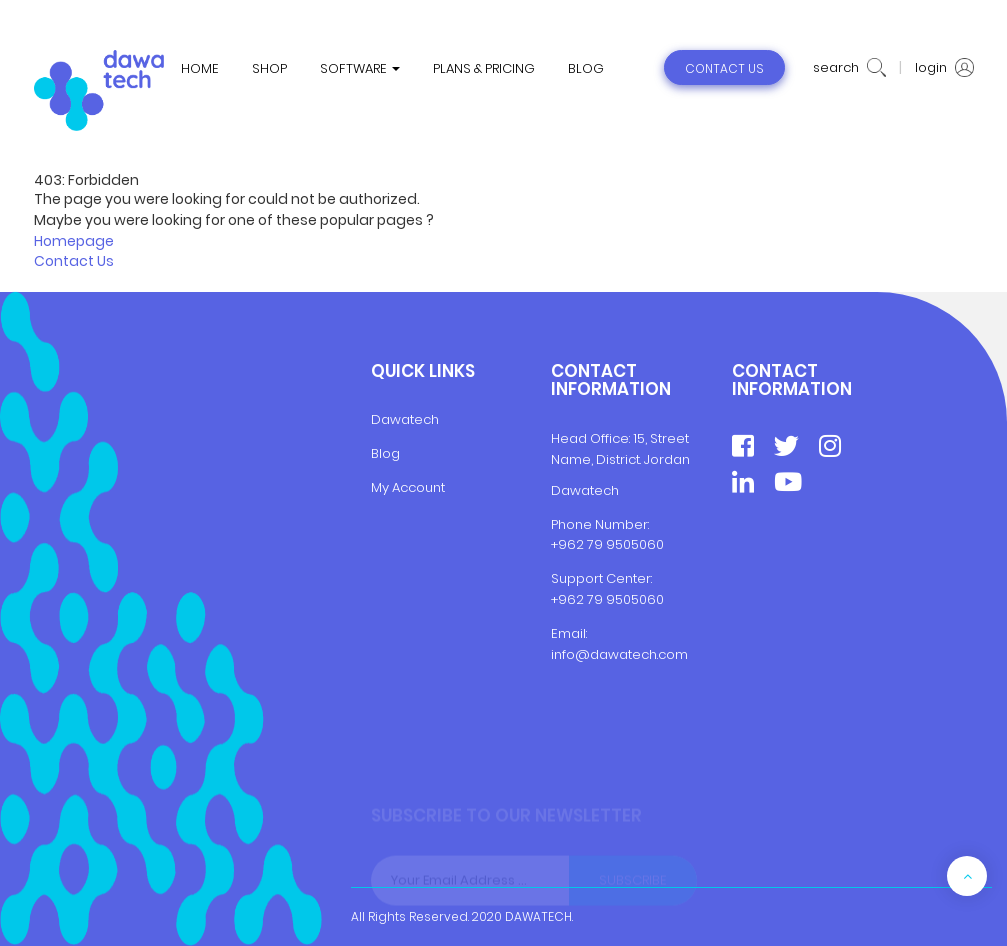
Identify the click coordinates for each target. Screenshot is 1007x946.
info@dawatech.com (619, 654)
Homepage (74, 241)
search (849, 68)
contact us (724, 68)
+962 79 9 (583, 599)
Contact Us (74, 261)
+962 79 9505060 (607, 544)
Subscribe (633, 880)
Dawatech (405, 419)
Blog (385, 453)
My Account (408, 487)
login (944, 68)
